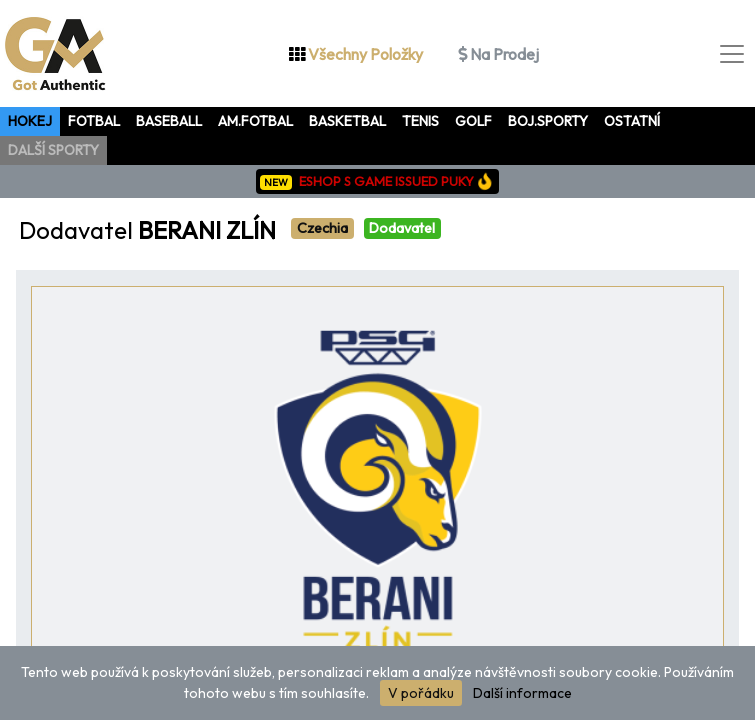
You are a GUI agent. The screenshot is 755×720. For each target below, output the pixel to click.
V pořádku (421, 693)
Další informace (522, 693)
